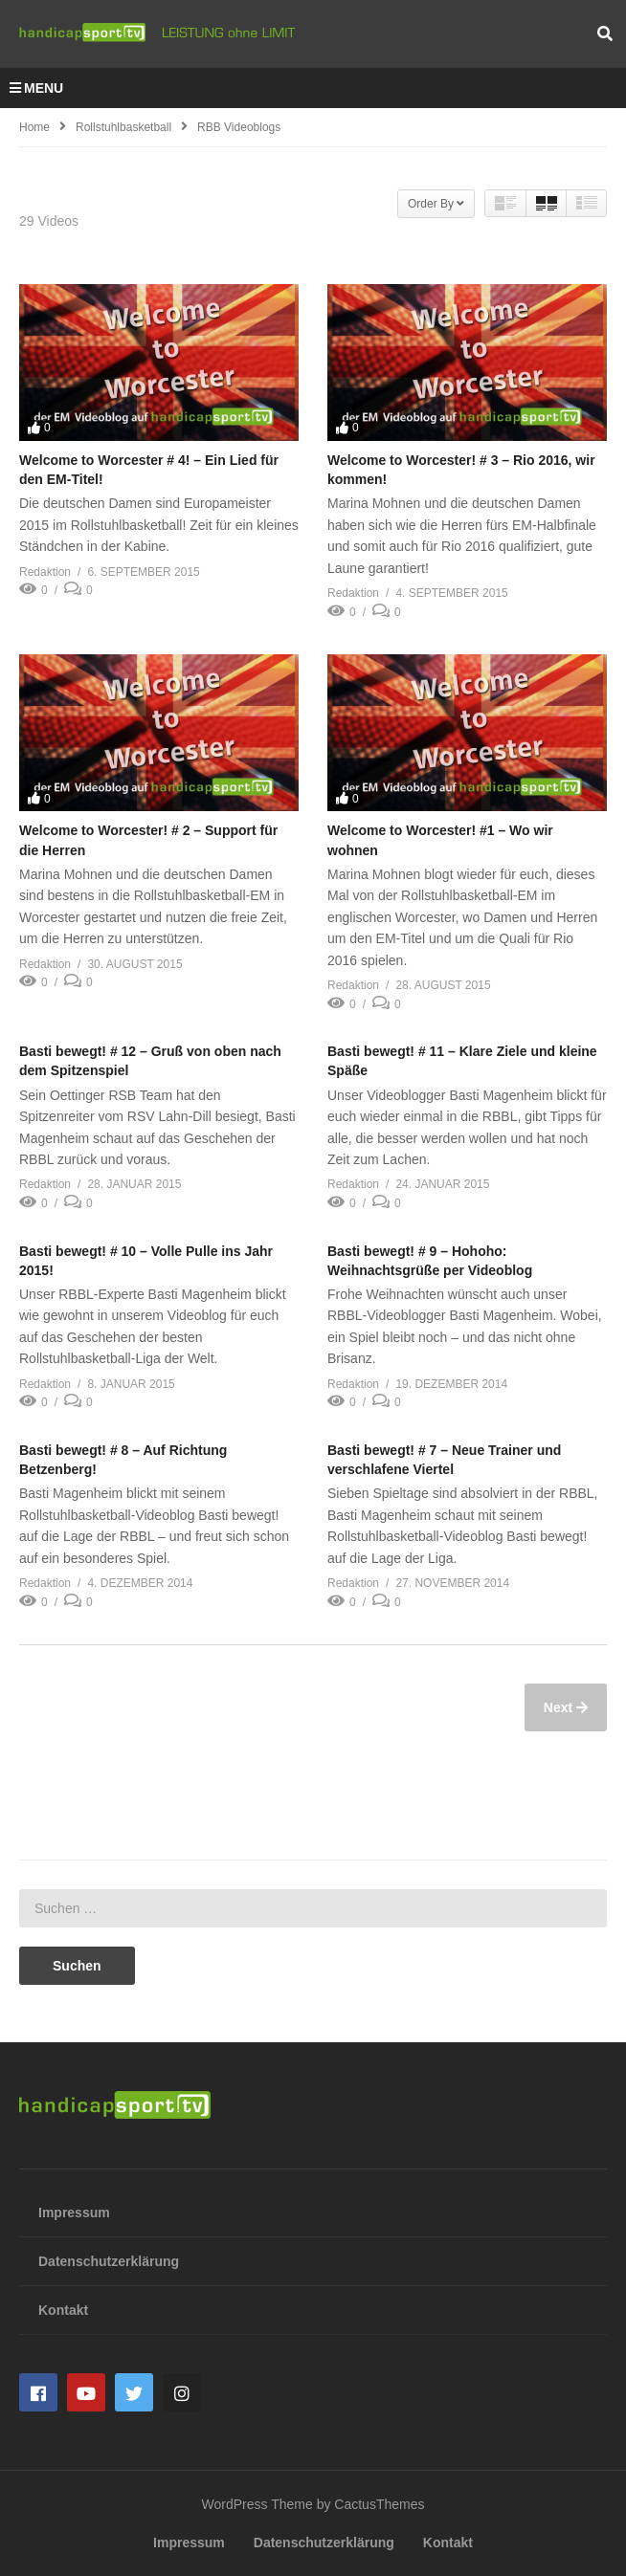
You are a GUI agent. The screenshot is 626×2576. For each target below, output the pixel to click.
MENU (36, 88)
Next (560, 1707)
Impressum (74, 2212)
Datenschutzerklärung (108, 2261)
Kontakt (63, 2310)
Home (34, 127)
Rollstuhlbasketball (123, 127)
